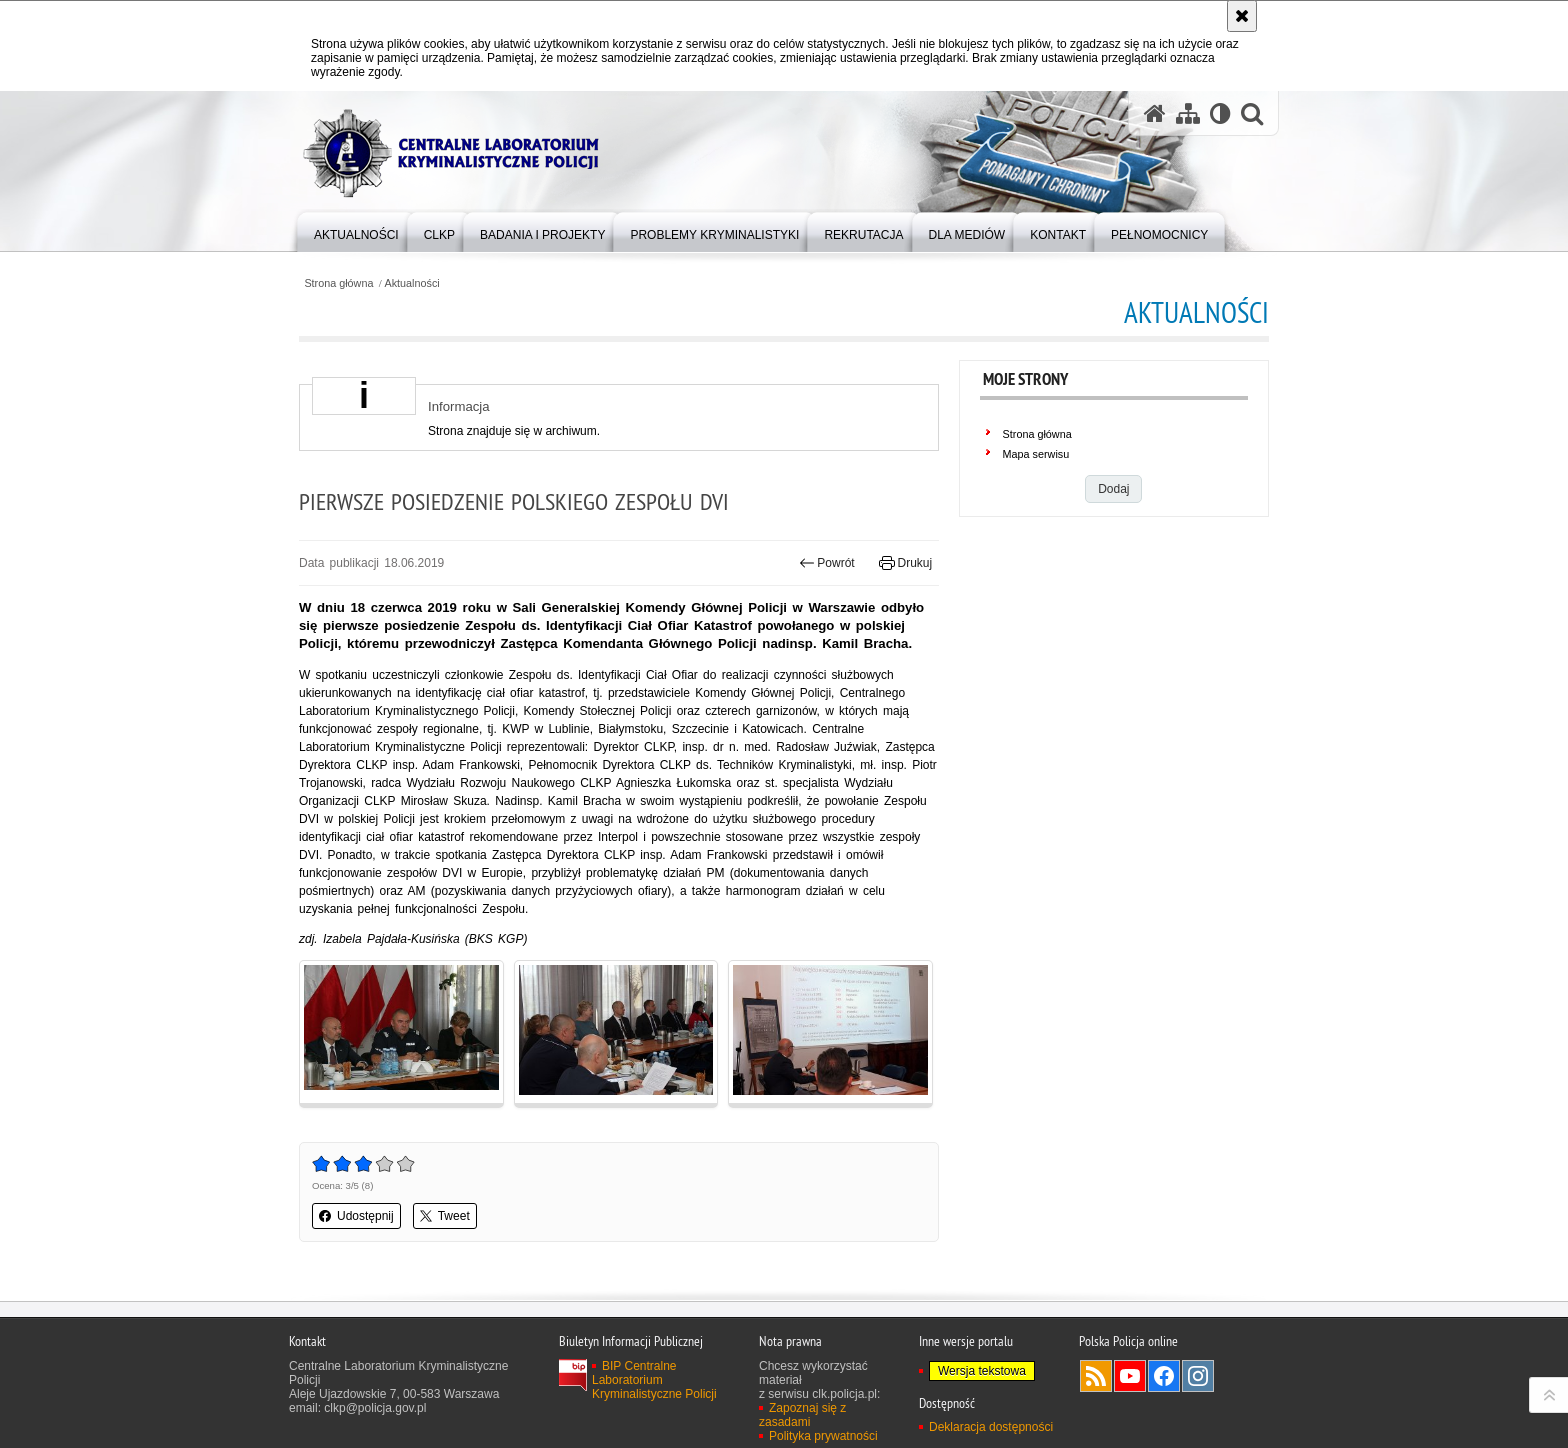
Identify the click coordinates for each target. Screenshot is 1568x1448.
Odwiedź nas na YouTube (1130, 1376)
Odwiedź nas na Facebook (1164, 1376)
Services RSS (1096, 1376)
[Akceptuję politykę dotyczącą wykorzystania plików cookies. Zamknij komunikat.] (1242, 16)
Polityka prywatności (823, 1436)
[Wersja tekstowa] (1220, 113)
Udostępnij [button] (356, 1216)
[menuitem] (356, 230)
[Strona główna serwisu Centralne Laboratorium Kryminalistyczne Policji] (1155, 113)
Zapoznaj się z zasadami (802, 1415)
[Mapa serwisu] (1188, 113)
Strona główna (338, 283)
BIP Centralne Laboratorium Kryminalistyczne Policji (654, 1380)
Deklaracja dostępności (991, 1427)
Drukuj (905, 563)
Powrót (827, 563)
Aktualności (412, 283)
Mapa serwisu (1036, 454)
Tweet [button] (445, 1216)
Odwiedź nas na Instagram (1198, 1376)
